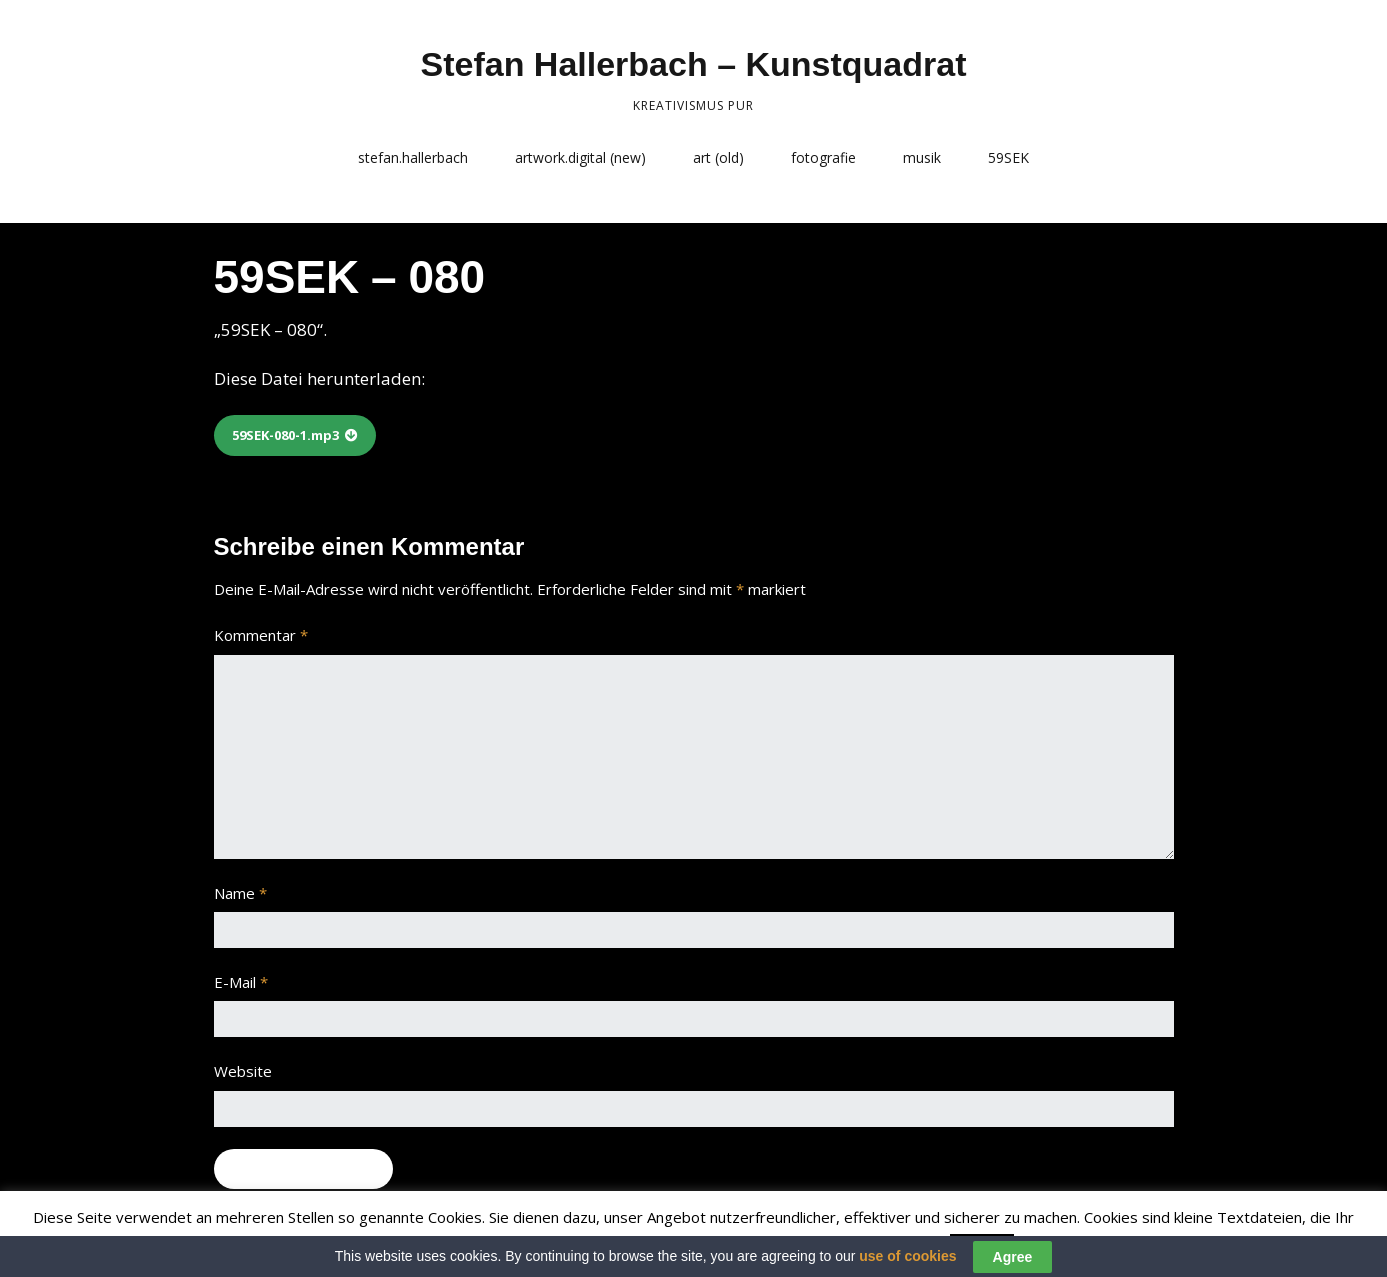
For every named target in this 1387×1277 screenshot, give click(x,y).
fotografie (823, 157)
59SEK (1008, 157)
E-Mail (241, 982)
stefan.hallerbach (413, 157)
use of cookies (907, 1262)
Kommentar (261, 635)
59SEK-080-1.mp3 (285, 435)
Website (243, 1071)
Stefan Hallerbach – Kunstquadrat (693, 64)
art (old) (718, 157)
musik (922, 157)
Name (240, 893)
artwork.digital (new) (580, 157)
